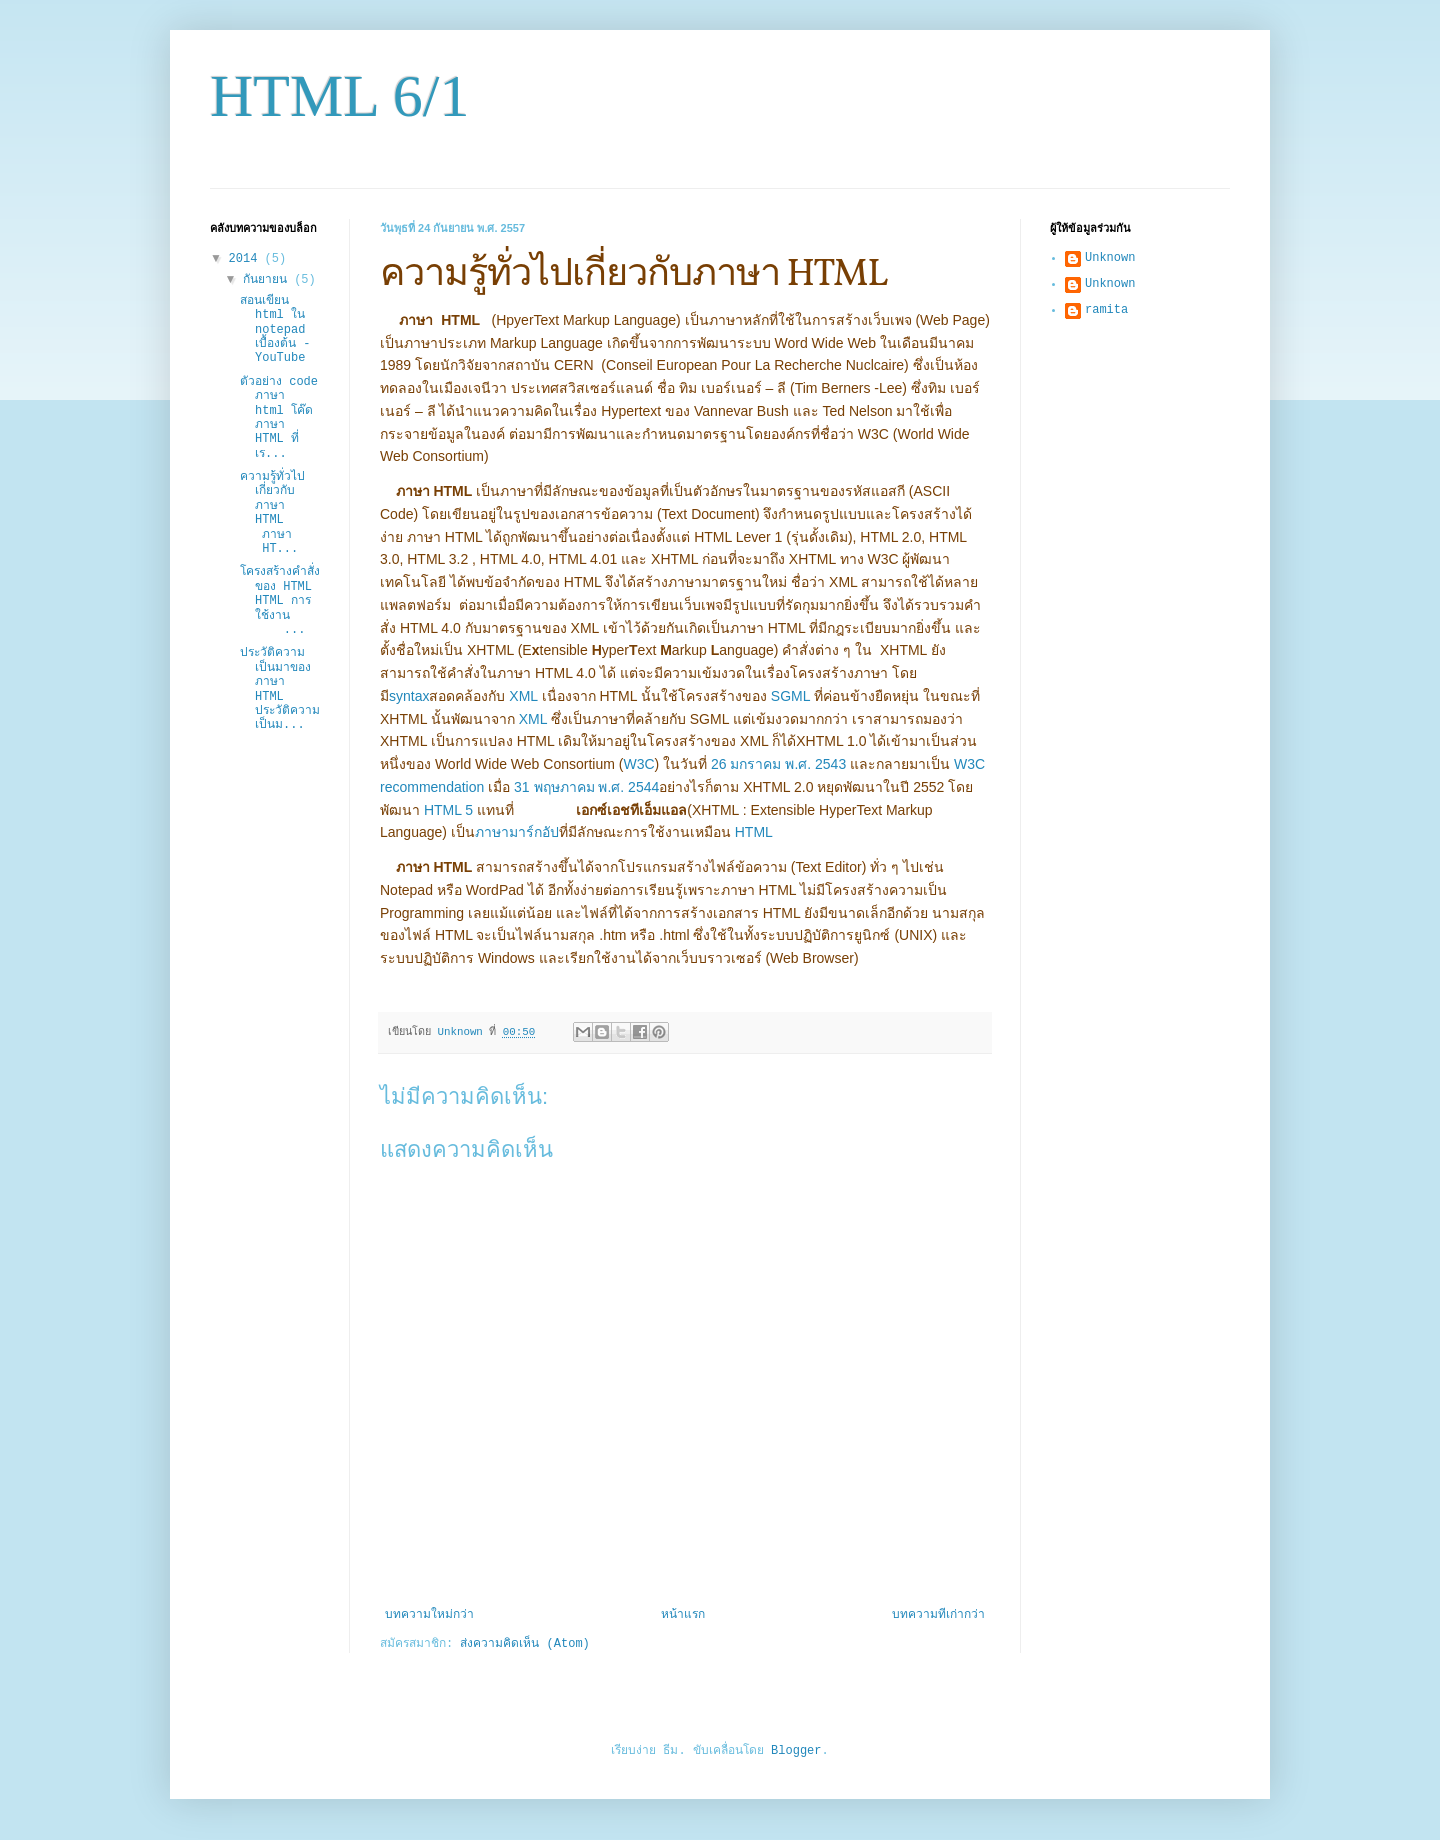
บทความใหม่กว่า (429, 1615)
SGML (790, 696)
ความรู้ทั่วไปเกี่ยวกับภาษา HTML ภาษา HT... (276, 513)
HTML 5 (448, 810)
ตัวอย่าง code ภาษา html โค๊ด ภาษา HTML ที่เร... (279, 418)
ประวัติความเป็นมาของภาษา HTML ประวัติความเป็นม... (280, 689)
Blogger (796, 1751)
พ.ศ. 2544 (628, 787)
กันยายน (268, 280)
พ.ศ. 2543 (815, 764)
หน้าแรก (683, 1615)
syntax (409, 696)
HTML (754, 832)
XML (523, 696)
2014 (247, 259)
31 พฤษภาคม (554, 787)
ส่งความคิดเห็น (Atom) (524, 1644)
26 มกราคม (746, 764)
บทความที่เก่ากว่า (938, 1615)
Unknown (1110, 258)
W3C (638, 764)
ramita (1106, 310)
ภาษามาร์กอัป (517, 832)
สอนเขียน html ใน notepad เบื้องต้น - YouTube (275, 330)
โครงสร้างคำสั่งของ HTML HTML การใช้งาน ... (280, 601)
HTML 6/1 (339, 96)
